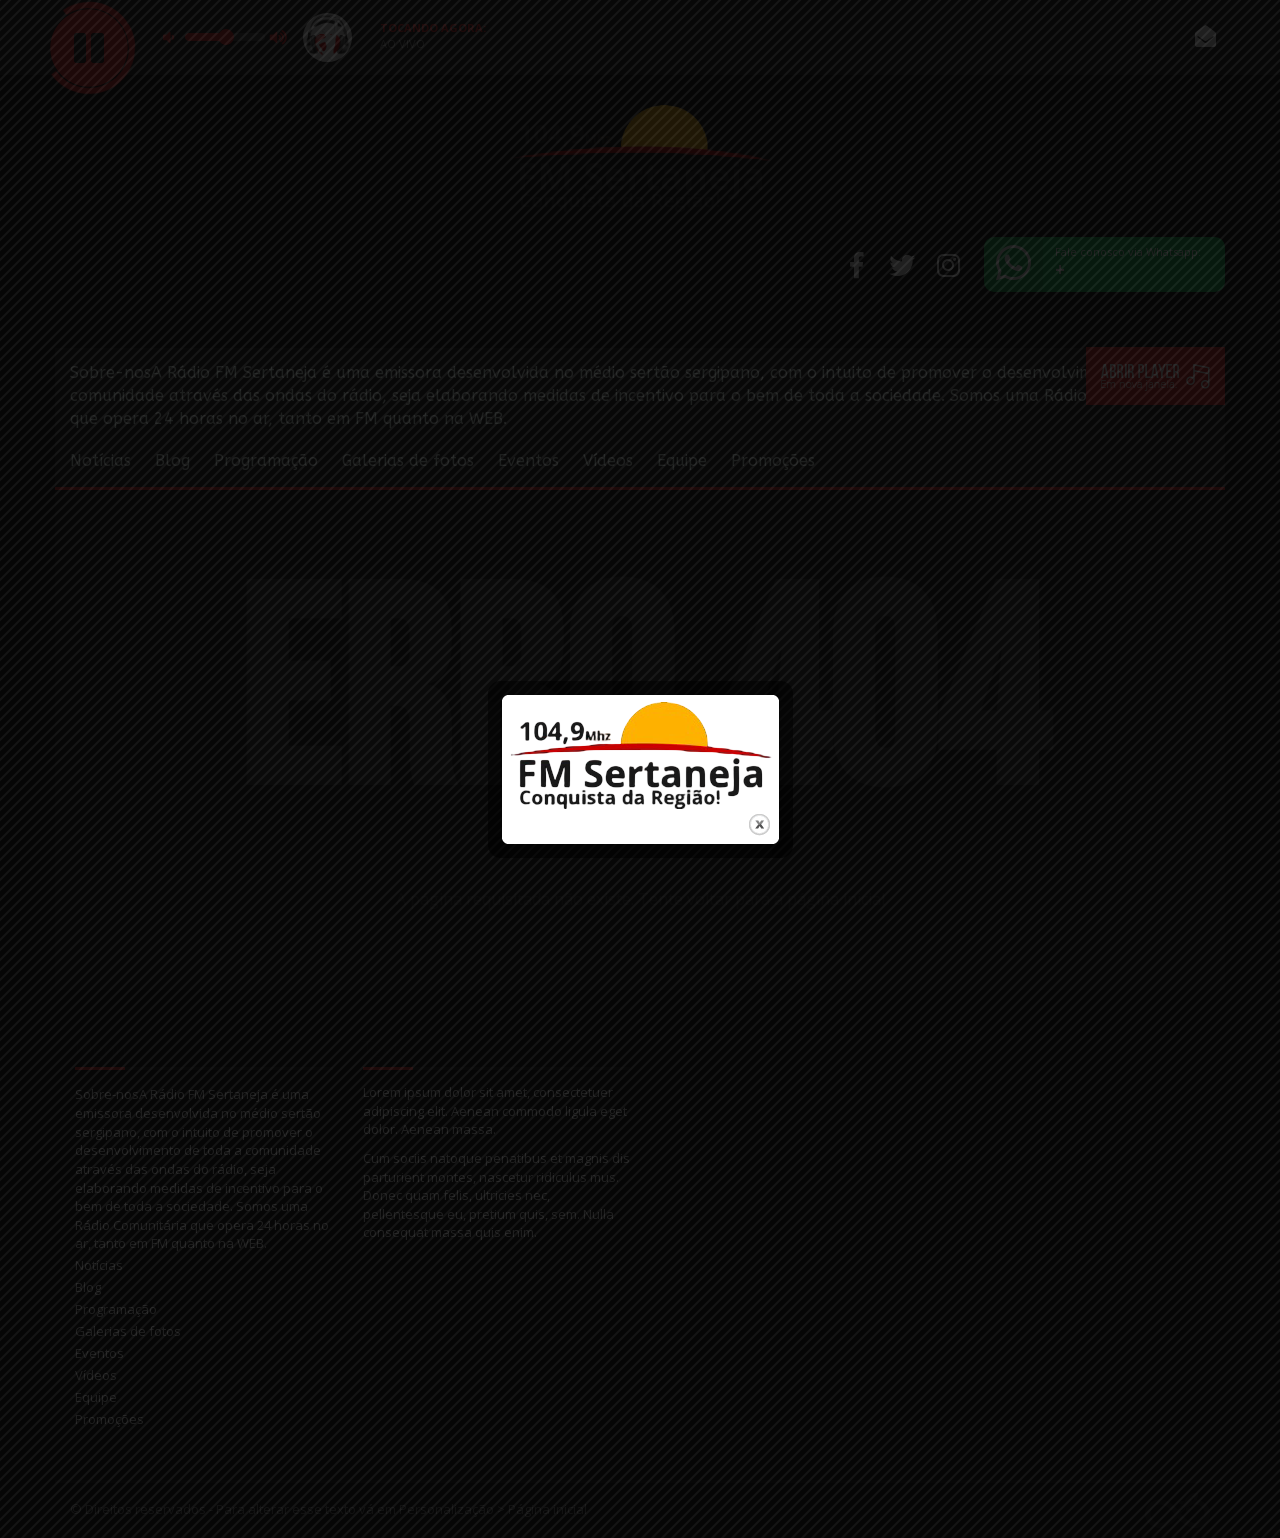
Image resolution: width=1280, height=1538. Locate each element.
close (759, 810)
